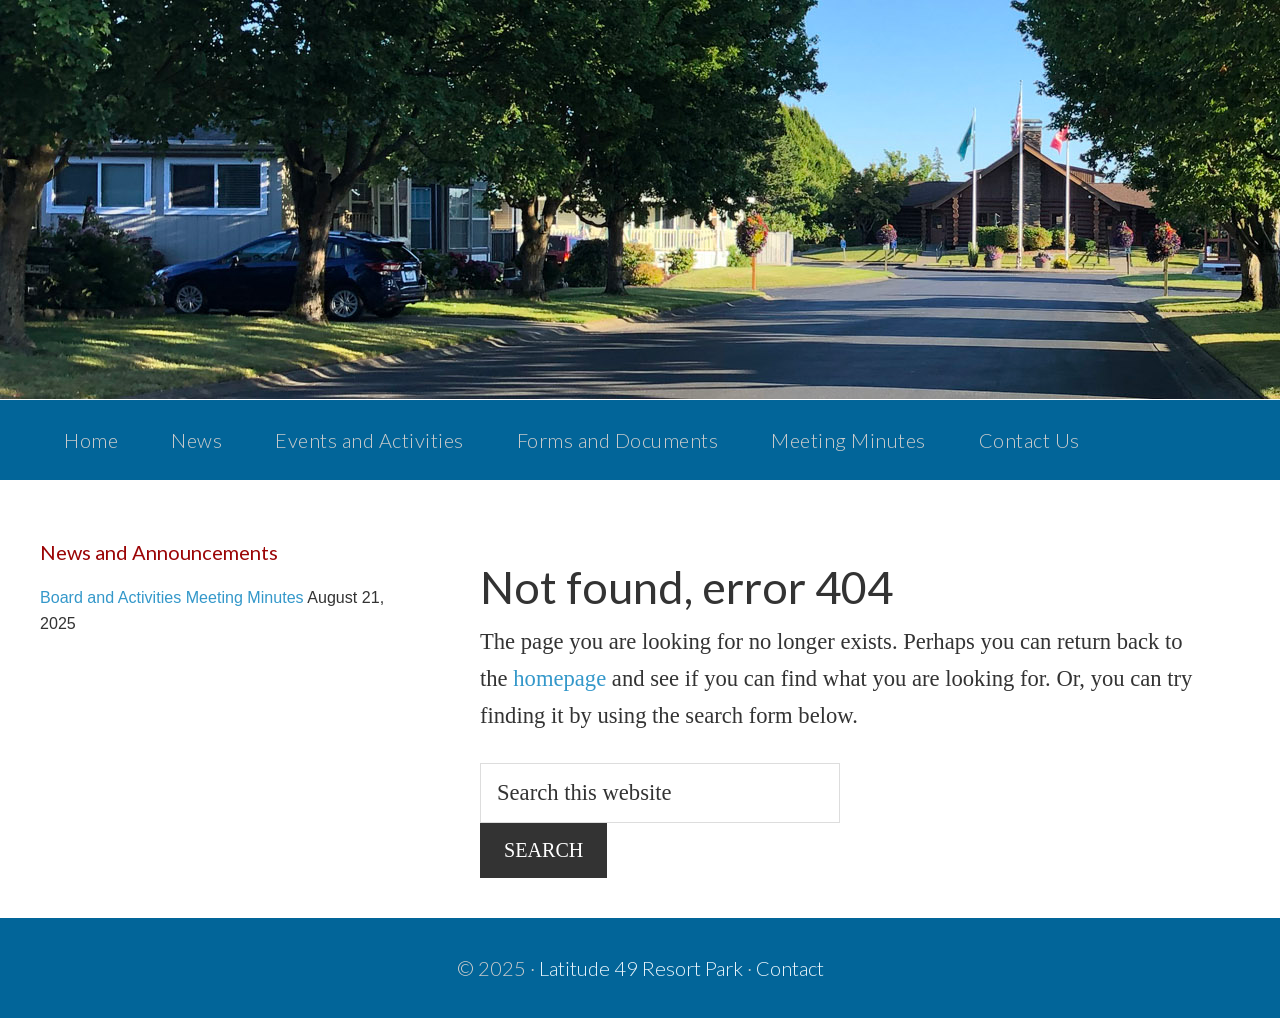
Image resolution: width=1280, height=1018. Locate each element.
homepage (559, 678)
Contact (790, 968)
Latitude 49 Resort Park (641, 968)
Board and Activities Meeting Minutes (172, 597)
